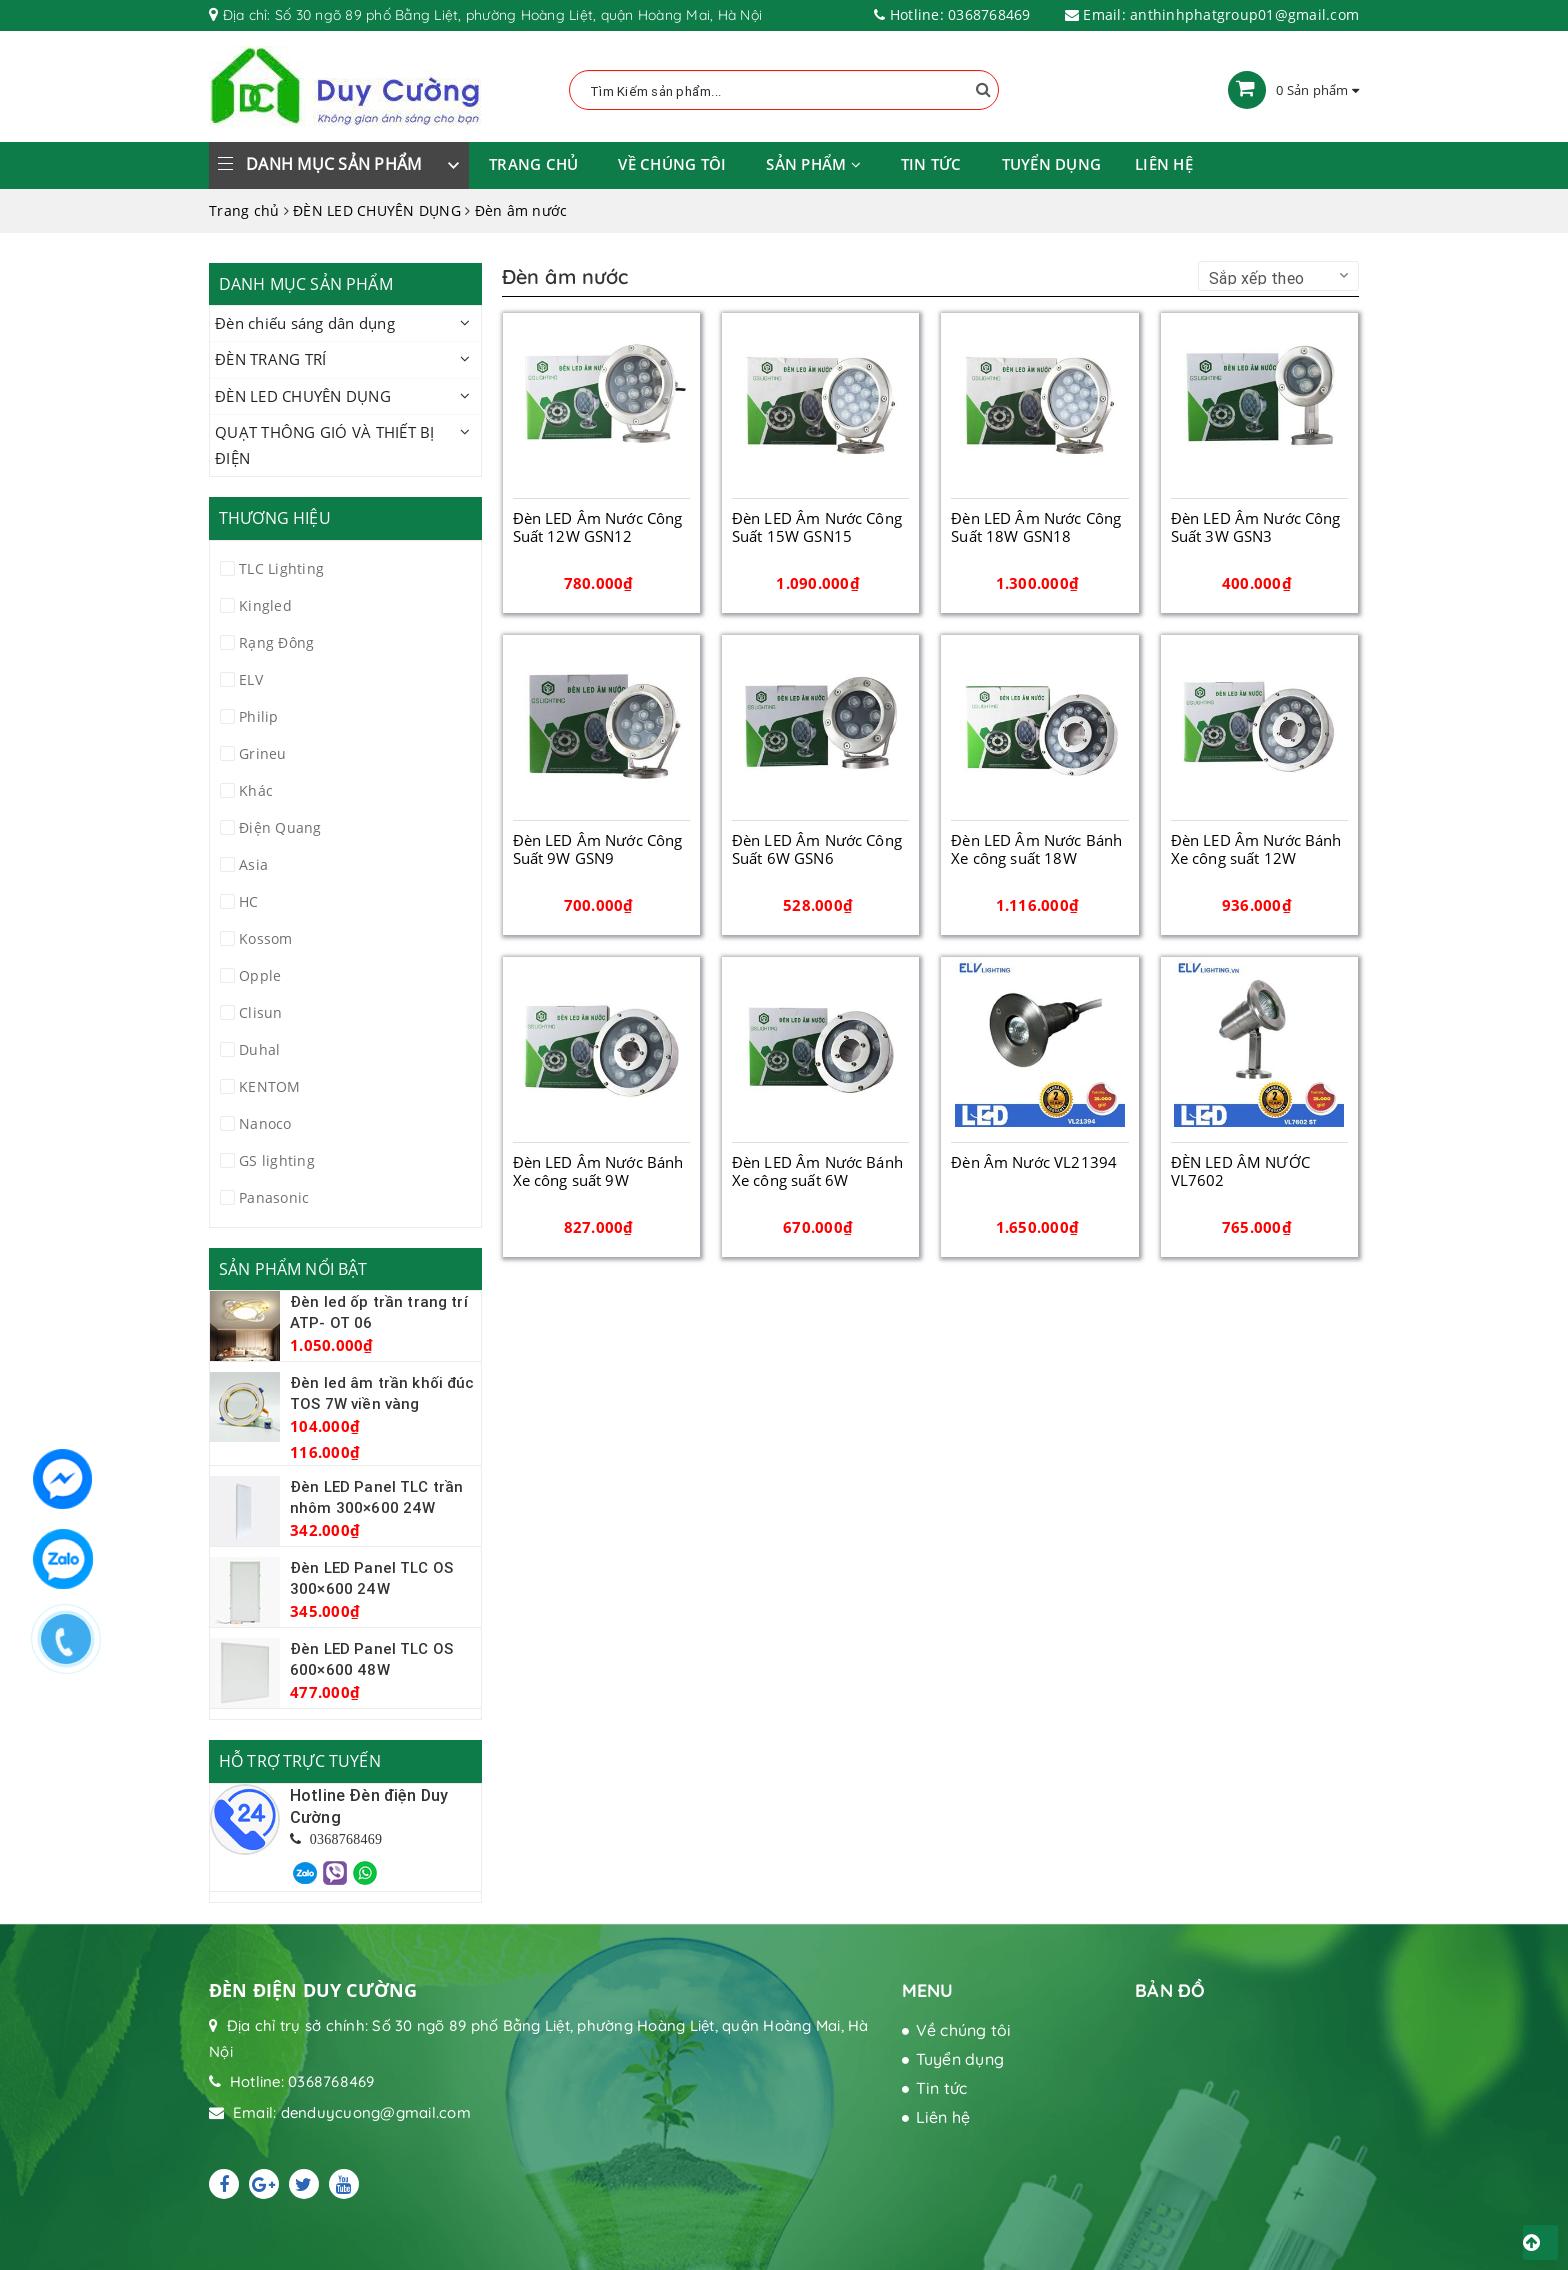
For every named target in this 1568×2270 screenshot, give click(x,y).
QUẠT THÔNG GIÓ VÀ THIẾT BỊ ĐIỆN (325, 445)
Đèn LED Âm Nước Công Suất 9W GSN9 (598, 849)
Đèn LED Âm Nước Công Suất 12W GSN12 (598, 527)
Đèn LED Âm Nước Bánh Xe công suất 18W (1036, 849)
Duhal (259, 1049)
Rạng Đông (276, 642)
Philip (259, 716)
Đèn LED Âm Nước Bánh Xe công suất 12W (1256, 849)
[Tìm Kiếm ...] (784, 90)
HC (249, 901)
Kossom (266, 938)
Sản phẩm (813, 164)
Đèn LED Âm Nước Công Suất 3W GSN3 (1256, 527)
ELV (251, 679)
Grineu (263, 753)
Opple (260, 975)
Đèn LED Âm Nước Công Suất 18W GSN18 (1036, 527)
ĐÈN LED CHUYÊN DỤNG (303, 396)
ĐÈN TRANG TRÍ (270, 359)
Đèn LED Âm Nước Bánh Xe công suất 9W (598, 1171)
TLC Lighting (281, 568)
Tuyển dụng (1052, 164)
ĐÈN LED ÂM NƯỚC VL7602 (1240, 1171)
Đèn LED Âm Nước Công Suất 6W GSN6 (817, 849)
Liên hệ (1164, 164)
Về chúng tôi (672, 164)
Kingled (265, 605)
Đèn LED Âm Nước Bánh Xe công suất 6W (817, 1171)
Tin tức (931, 164)
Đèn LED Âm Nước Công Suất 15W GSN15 (817, 527)
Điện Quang (280, 827)
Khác (256, 790)
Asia (253, 864)
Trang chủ (533, 164)
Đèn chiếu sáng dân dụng (305, 323)
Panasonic (274, 1197)
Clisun (261, 1012)
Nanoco (265, 1123)
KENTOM (270, 1086)
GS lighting (277, 1160)
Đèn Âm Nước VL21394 (1034, 1162)
